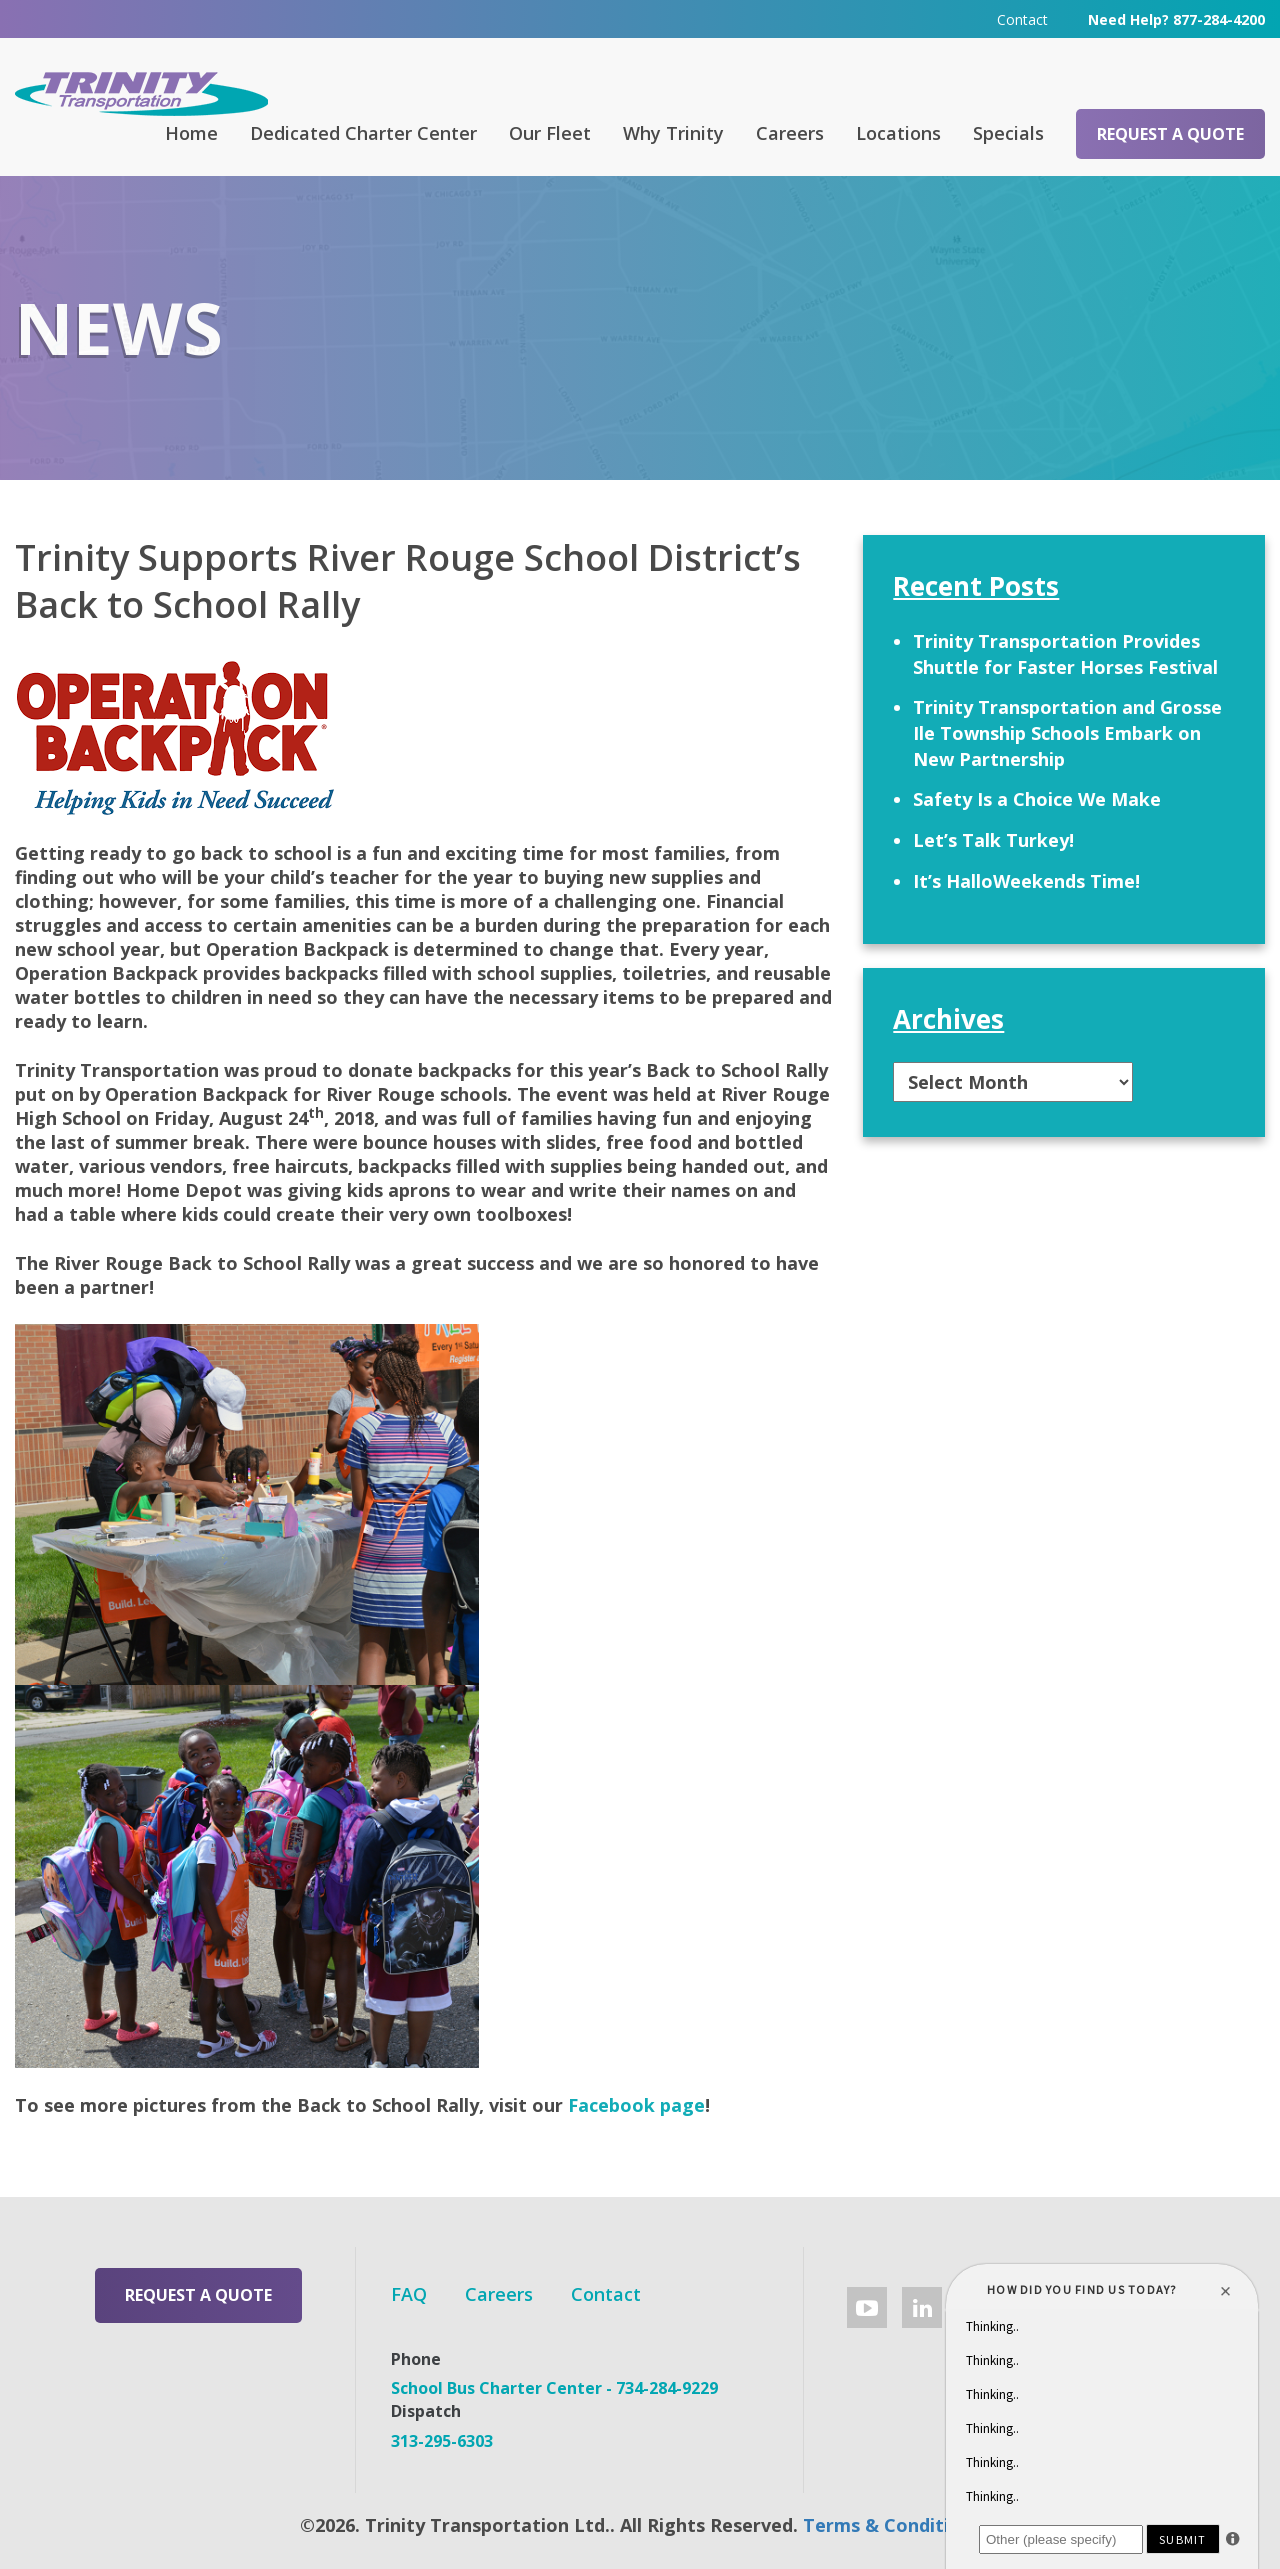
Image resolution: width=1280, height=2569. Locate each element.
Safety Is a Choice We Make (1037, 799)
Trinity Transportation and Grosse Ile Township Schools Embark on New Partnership (1067, 732)
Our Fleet (550, 133)
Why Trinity (673, 133)
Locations (898, 133)
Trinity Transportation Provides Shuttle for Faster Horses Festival (1065, 654)
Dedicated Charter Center (363, 133)
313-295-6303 (442, 2441)
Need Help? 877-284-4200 (1176, 19)
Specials (1008, 133)
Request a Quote (1170, 134)
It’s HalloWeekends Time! (1026, 881)
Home (191, 133)
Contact (1022, 19)
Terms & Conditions (892, 2525)
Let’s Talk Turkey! (993, 840)
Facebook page (636, 2105)
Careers (790, 133)
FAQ (409, 2294)
